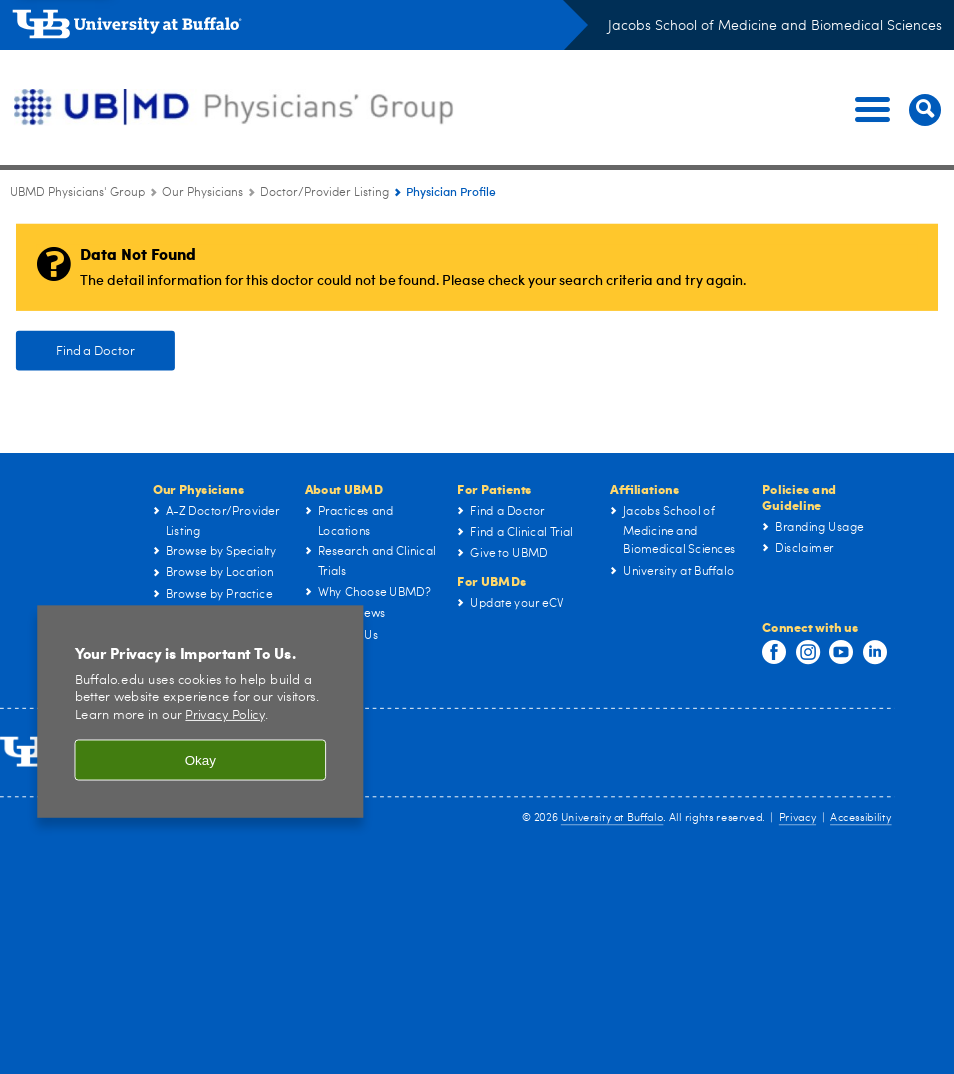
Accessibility (860, 819)
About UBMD (344, 488)
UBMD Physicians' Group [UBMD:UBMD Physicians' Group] (77, 193)
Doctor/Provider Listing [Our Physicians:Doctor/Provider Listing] (324, 193)
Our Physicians (198, 488)
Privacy (797, 819)
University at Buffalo (612, 819)
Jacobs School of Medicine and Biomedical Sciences (775, 26)
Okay (200, 764)
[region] (200, 715)
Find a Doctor (96, 350)
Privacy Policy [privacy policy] (224, 720)
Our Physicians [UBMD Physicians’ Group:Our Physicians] (202, 193)
